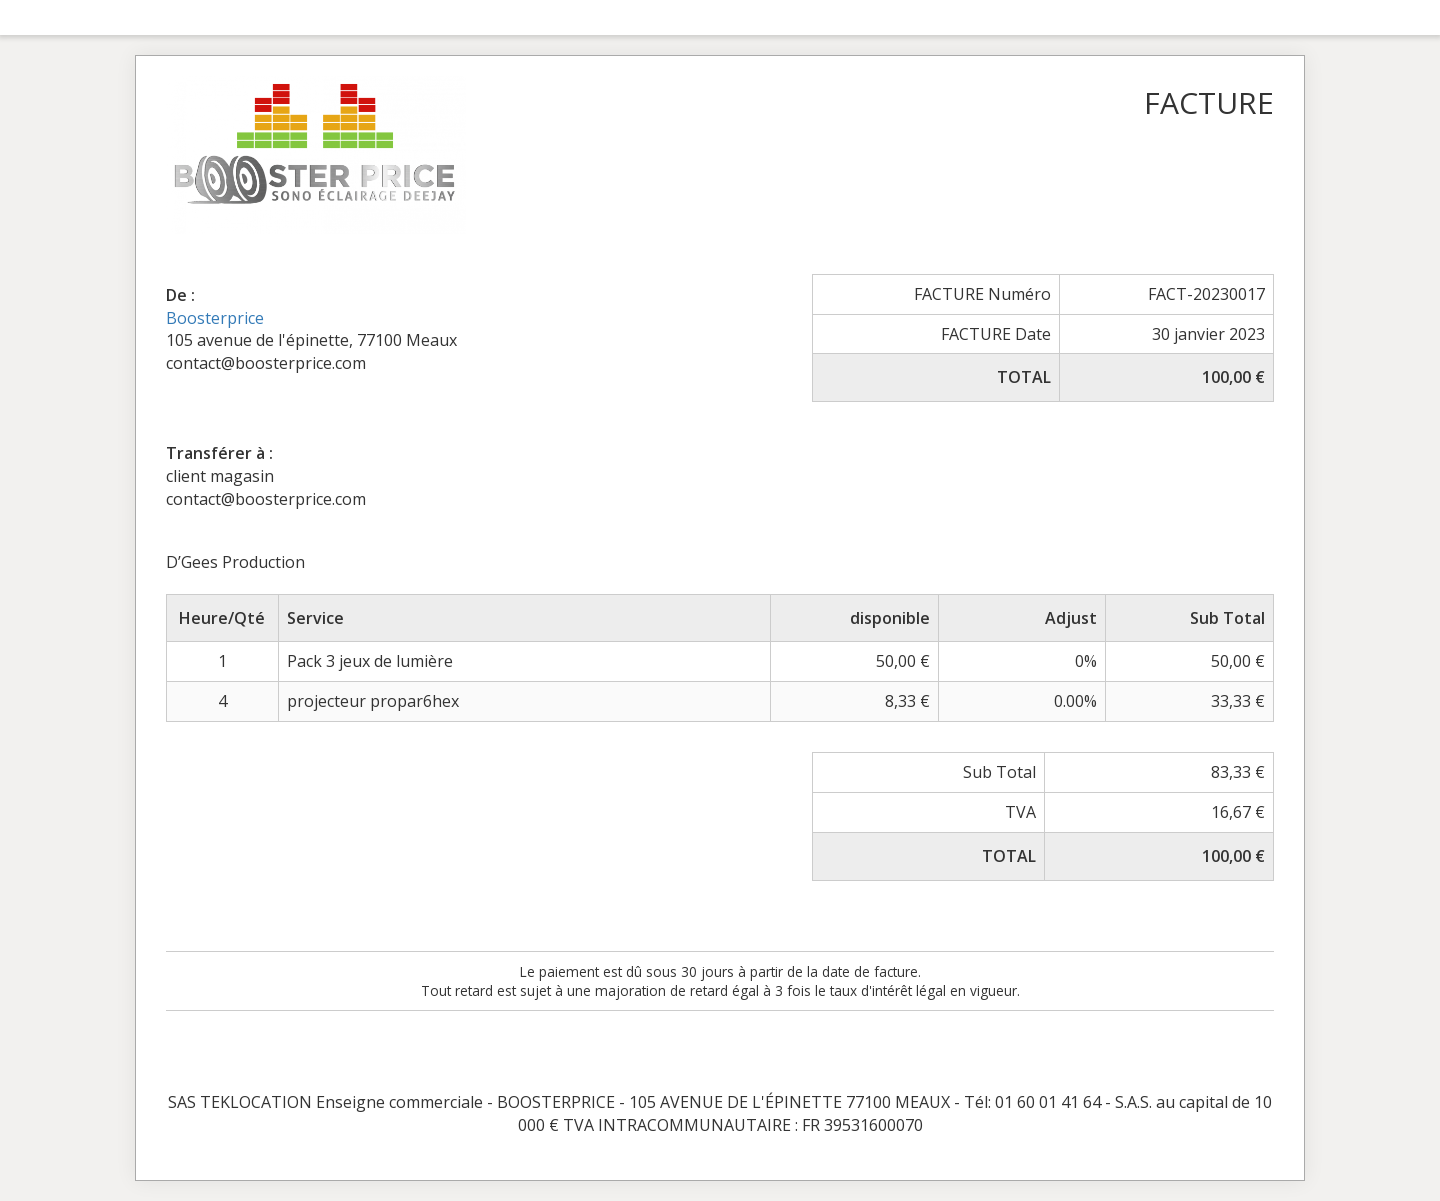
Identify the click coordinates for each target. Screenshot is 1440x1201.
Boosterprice (215, 318)
